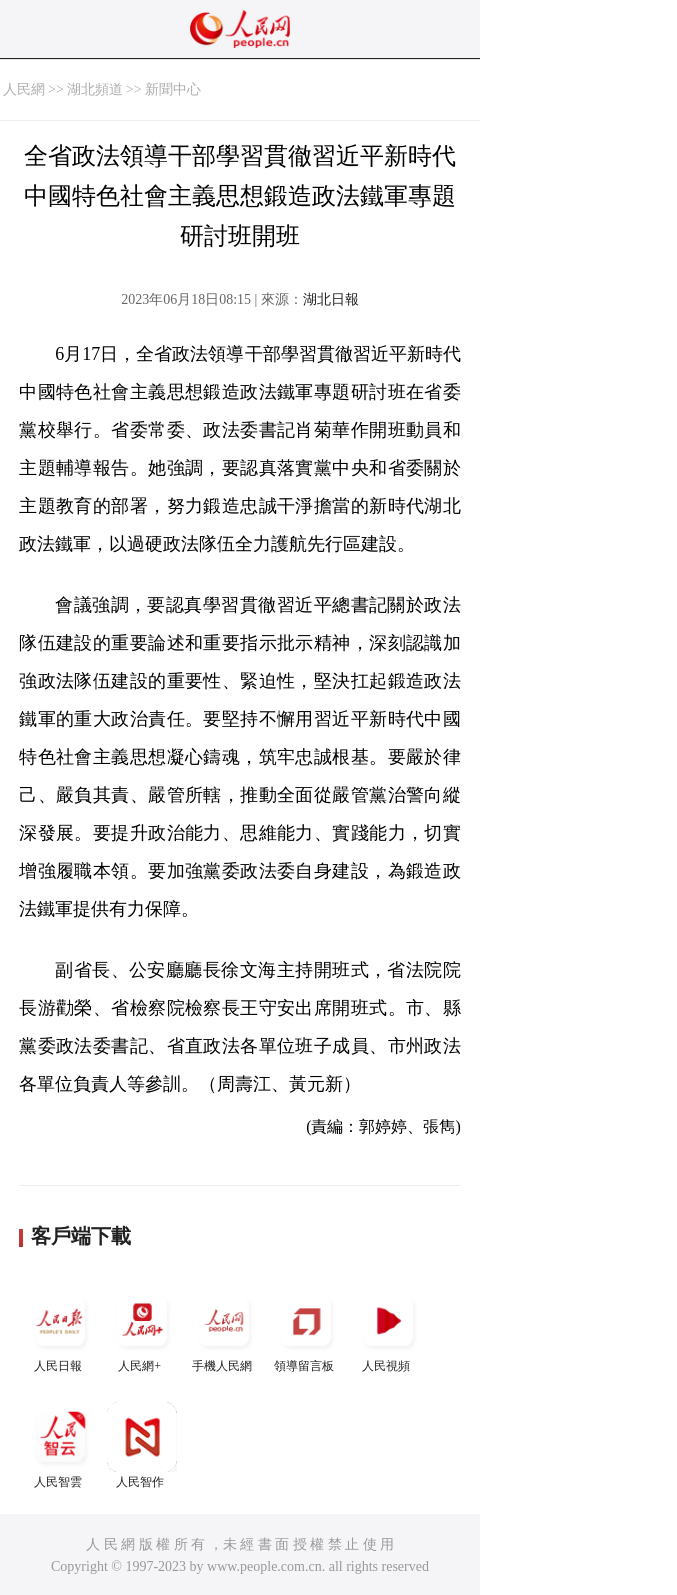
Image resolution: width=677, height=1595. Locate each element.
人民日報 (60, 1329)
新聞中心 (173, 89)
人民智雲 (60, 1445)
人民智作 (142, 1445)
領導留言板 (306, 1329)
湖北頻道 (95, 89)
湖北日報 (331, 299)
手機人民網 (224, 1329)
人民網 (24, 89)
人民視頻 (388, 1329)
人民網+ (142, 1329)
